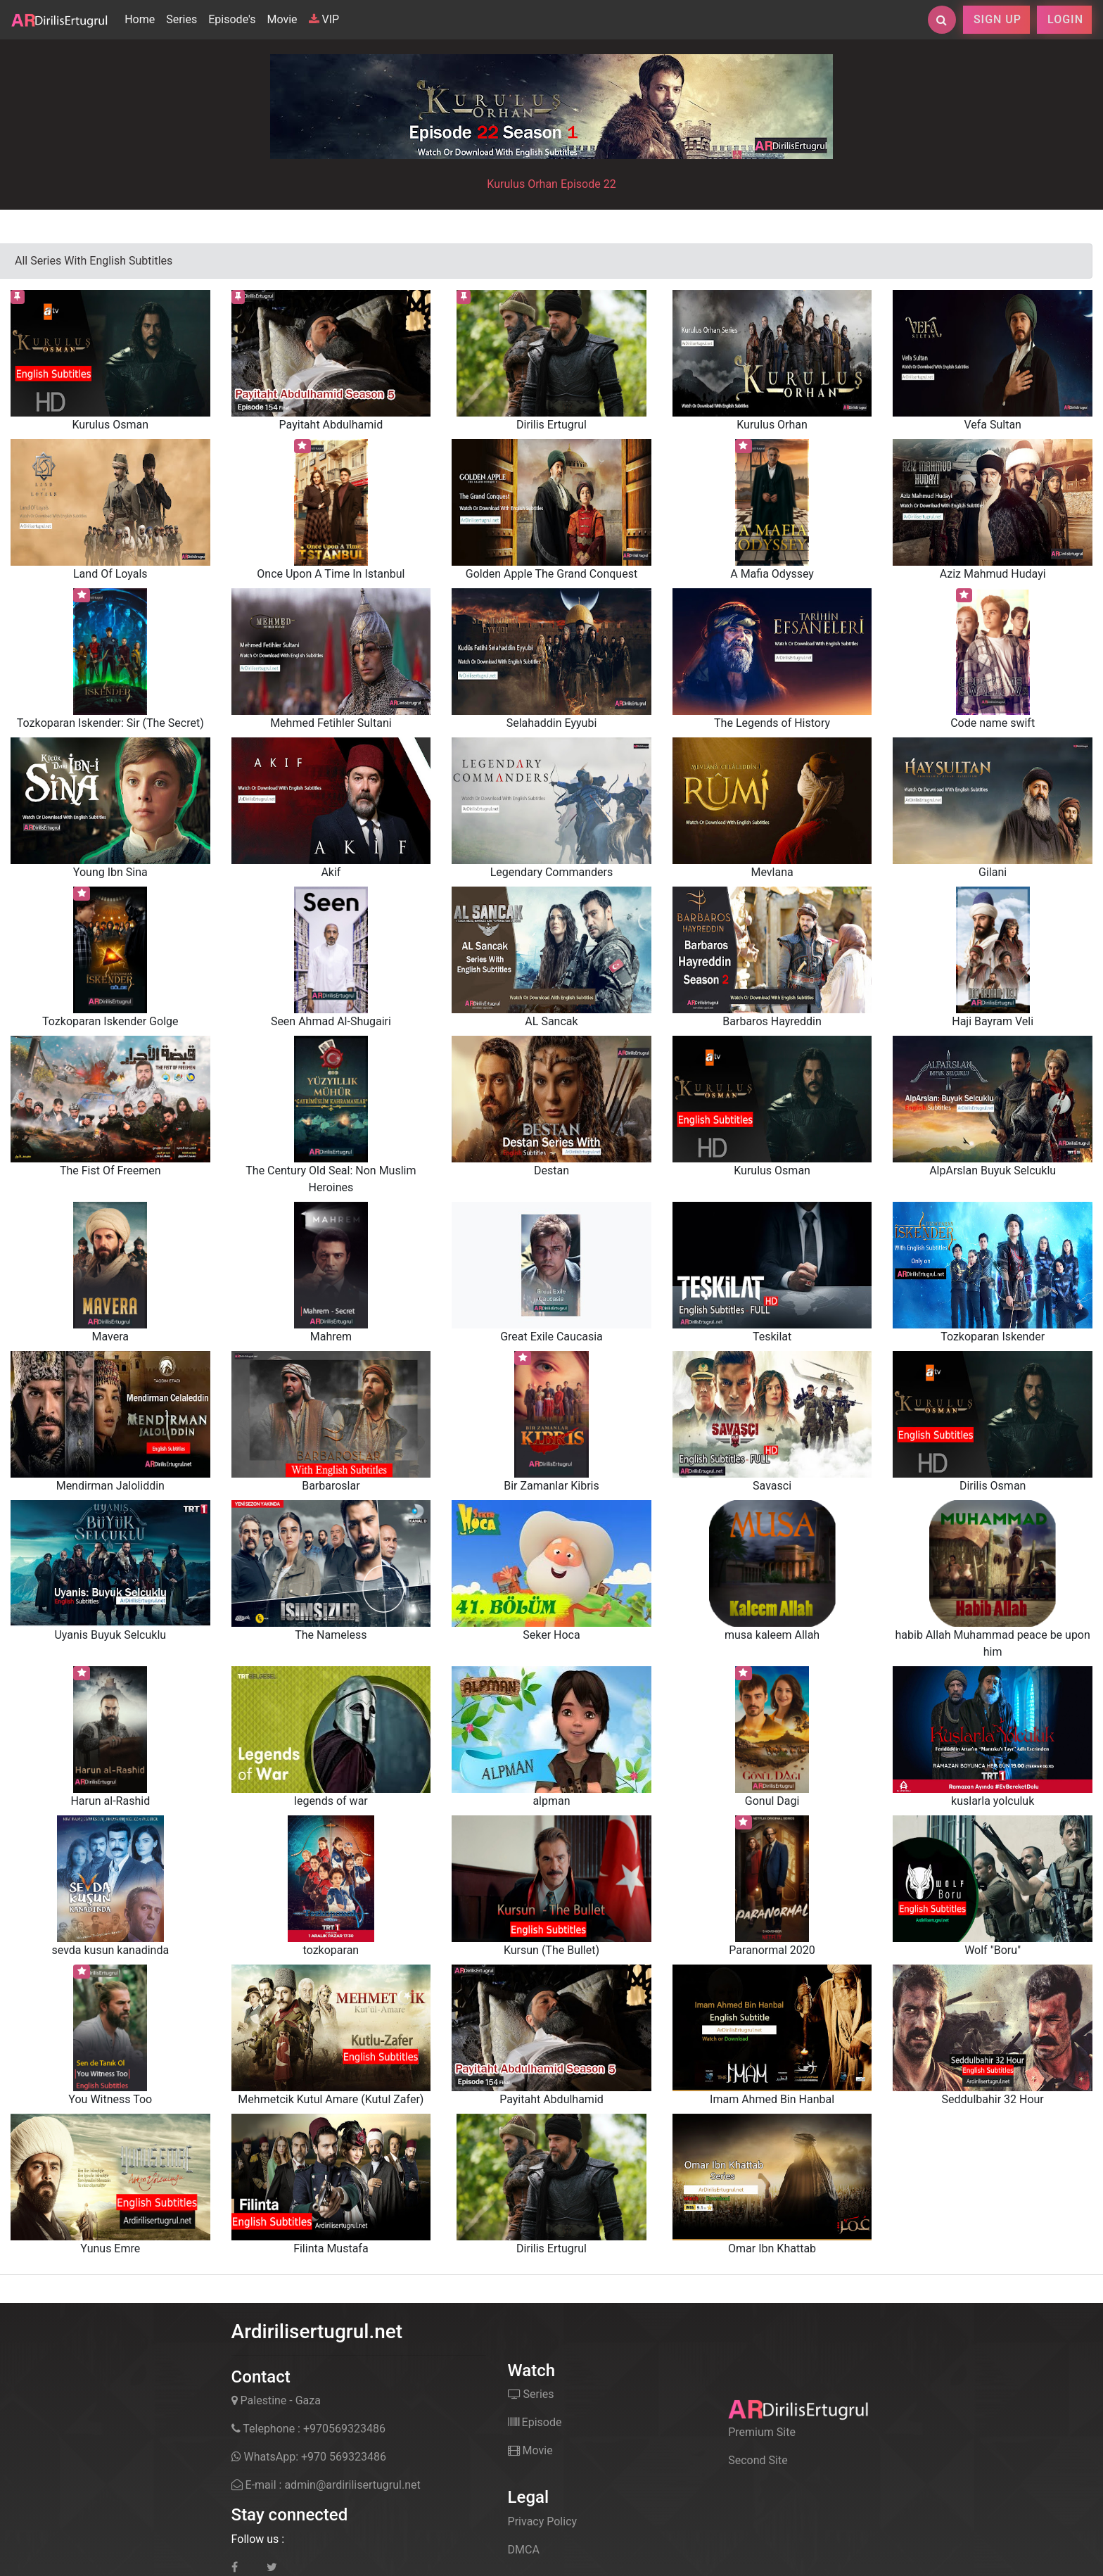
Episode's (231, 19)
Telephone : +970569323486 (308, 2428)
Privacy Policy (543, 2521)
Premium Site (762, 2432)
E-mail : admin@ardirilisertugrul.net (326, 2485)
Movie (282, 19)
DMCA (524, 2549)
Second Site (757, 2460)
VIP (324, 19)
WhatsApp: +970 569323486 (308, 2456)
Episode (535, 2422)
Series (181, 19)
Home (142, 18)
